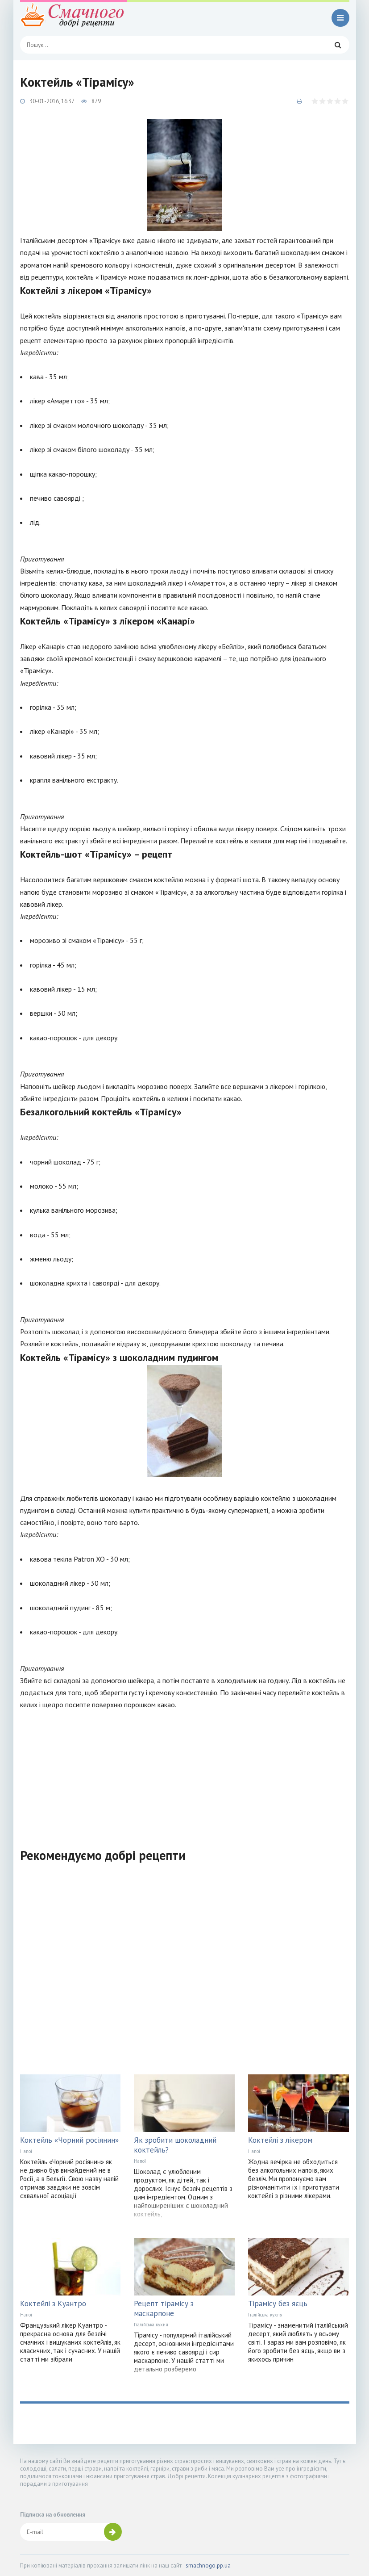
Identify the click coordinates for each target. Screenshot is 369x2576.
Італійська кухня (151, 2324)
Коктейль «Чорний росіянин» (69, 2140)
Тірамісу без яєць (277, 2303)
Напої (26, 2151)
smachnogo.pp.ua (208, 2565)
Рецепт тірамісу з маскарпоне (164, 2308)
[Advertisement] (184, 1773)
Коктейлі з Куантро (53, 2303)
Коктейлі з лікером (280, 2140)
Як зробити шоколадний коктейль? (175, 2145)
